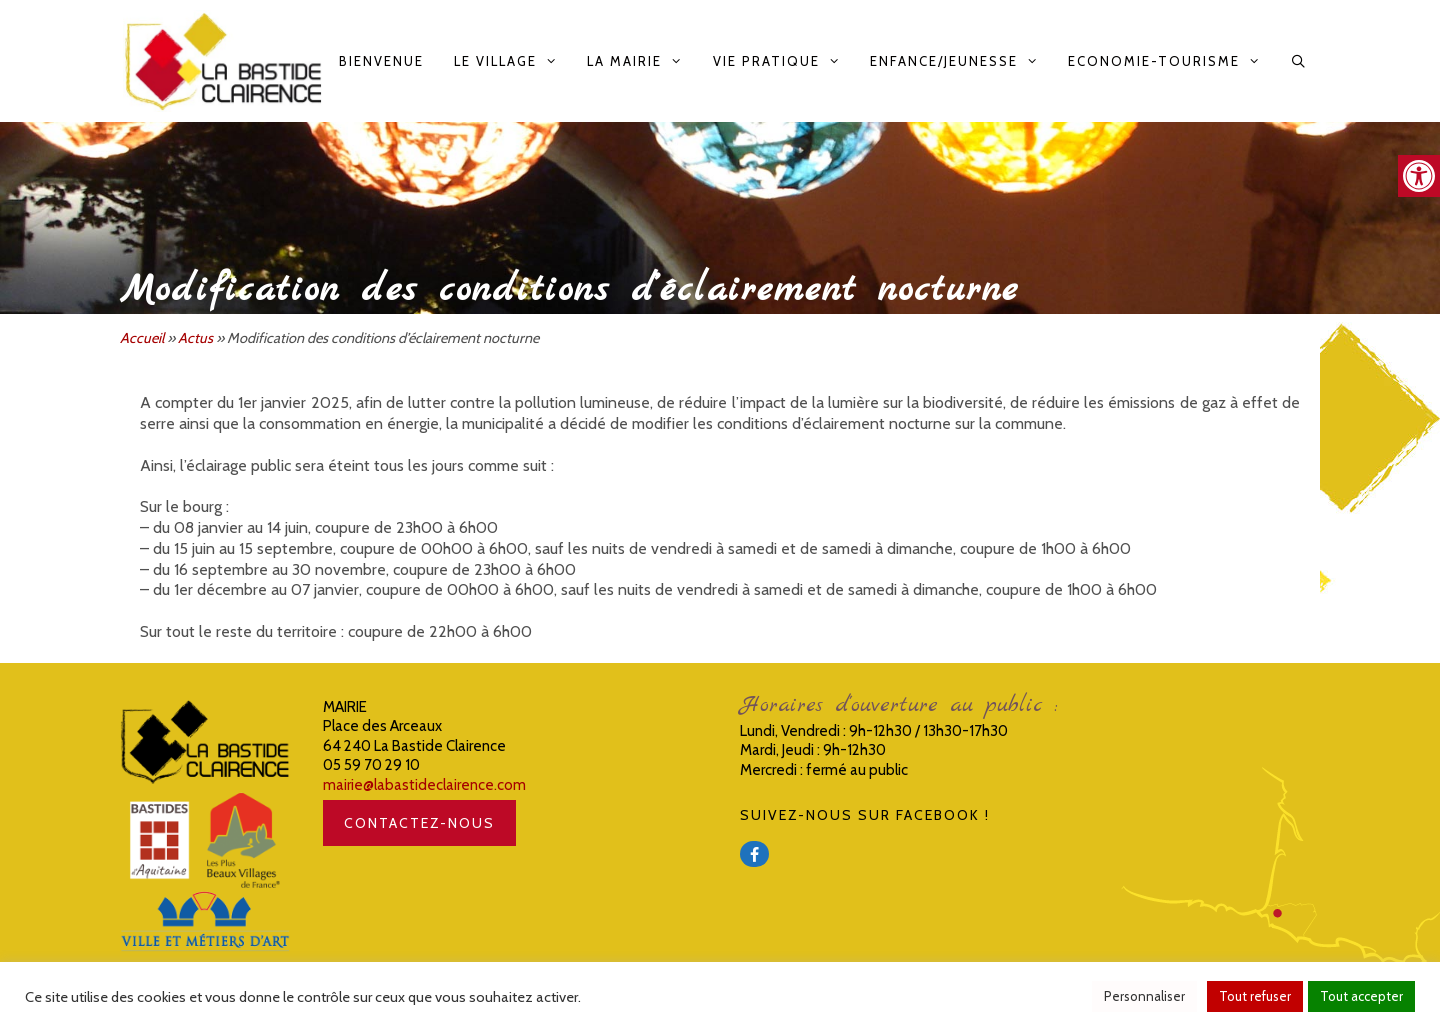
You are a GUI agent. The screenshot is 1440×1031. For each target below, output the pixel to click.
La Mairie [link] (642, 61)
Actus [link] (195, 338)
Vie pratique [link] (784, 61)
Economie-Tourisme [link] (1171, 61)
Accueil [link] (142, 338)
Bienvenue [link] (381, 61)
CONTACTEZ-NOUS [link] (419, 823)
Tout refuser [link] (1255, 996)
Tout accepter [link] (1361, 996)
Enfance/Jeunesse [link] (961, 61)
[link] (1419, 176)
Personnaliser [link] (1144, 996)
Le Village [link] (513, 61)
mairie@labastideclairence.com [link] (424, 785)
